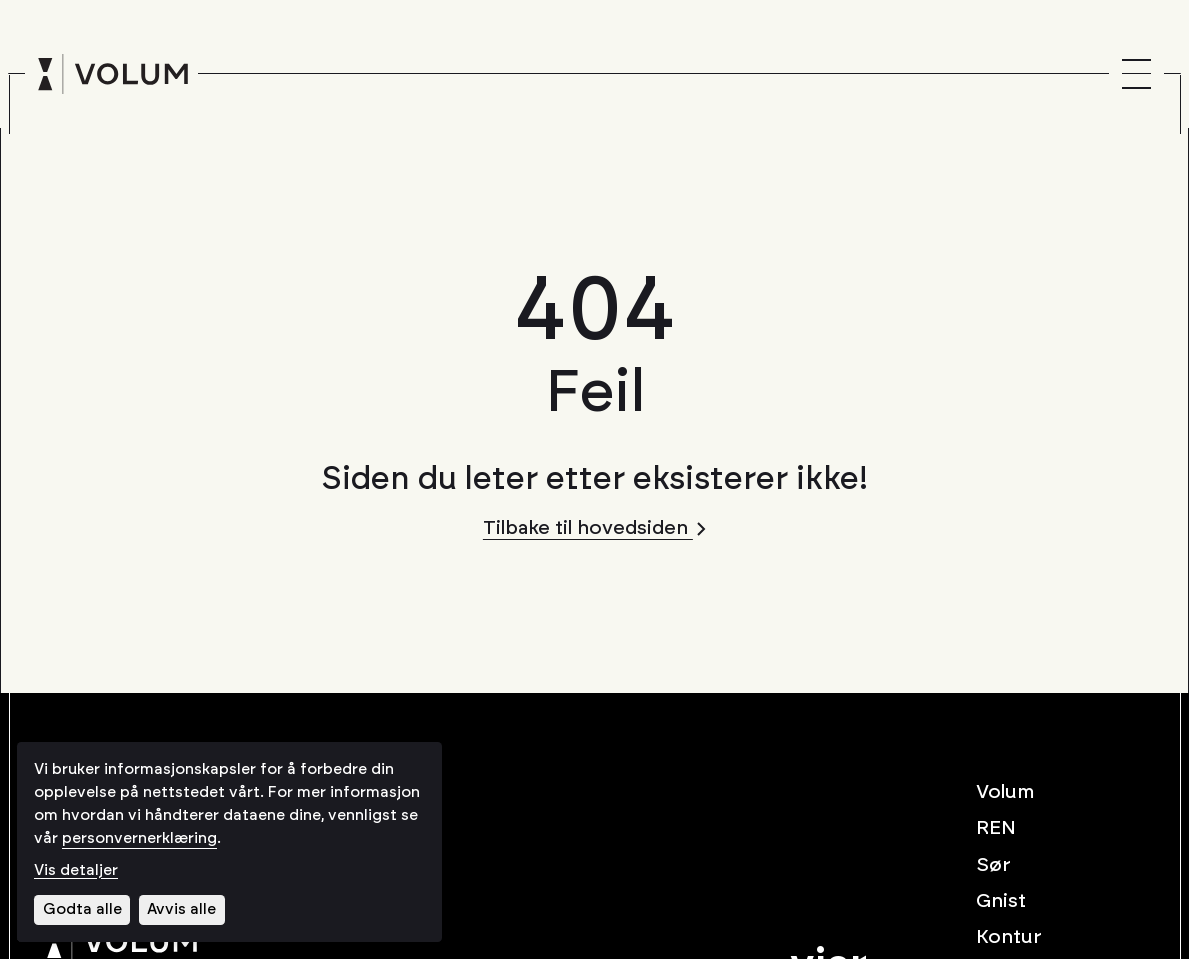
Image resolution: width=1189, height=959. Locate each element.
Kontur (1009, 937)
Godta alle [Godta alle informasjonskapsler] (82, 909)
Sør (993, 865)
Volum (1005, 792)
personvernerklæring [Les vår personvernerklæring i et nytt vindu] (139, 838)
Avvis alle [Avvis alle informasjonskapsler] (181, 909)
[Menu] (1137, 74)
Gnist (1001, 901)
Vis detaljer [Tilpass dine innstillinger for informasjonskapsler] (76, 870)
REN (996, 828)
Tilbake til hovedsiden (594, 528)
